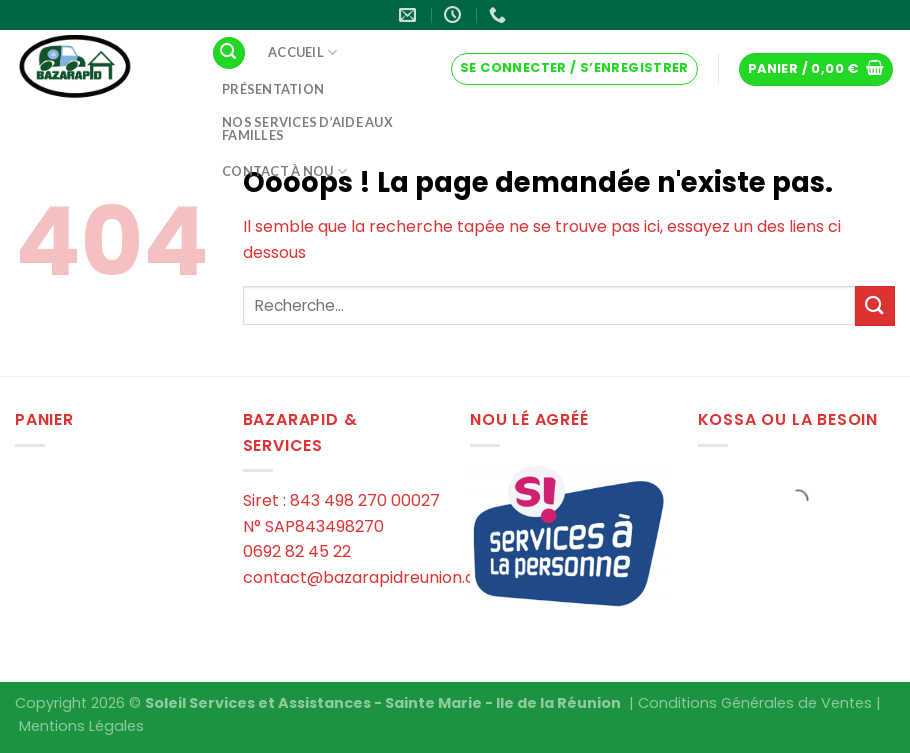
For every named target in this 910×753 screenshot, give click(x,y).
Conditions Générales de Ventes (755, 703)
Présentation (273, 89)
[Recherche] (229, 53)
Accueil (302, 52)
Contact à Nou (284, 171)
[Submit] (875, 305)
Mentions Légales (81, 726)
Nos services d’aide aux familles (307, 128)
